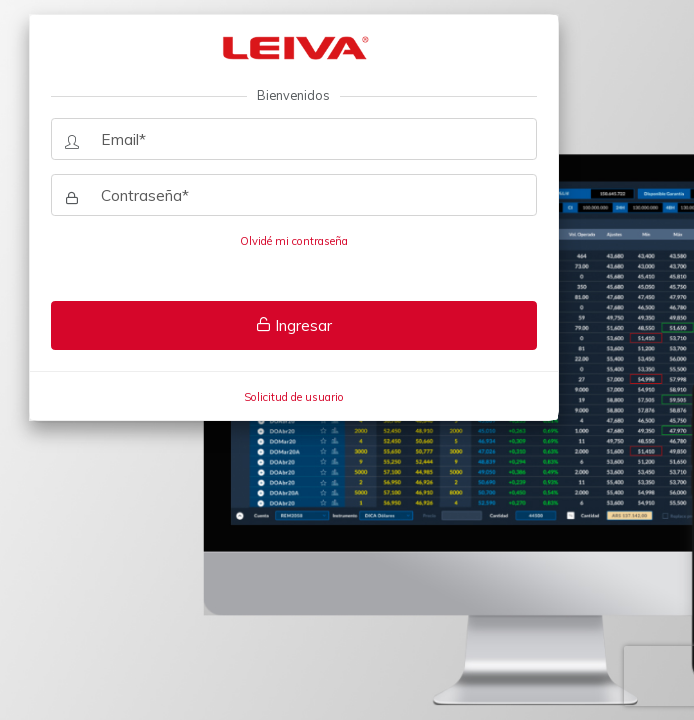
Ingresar (294, 325)
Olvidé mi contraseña (294, 241)
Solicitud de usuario (294, 397)
